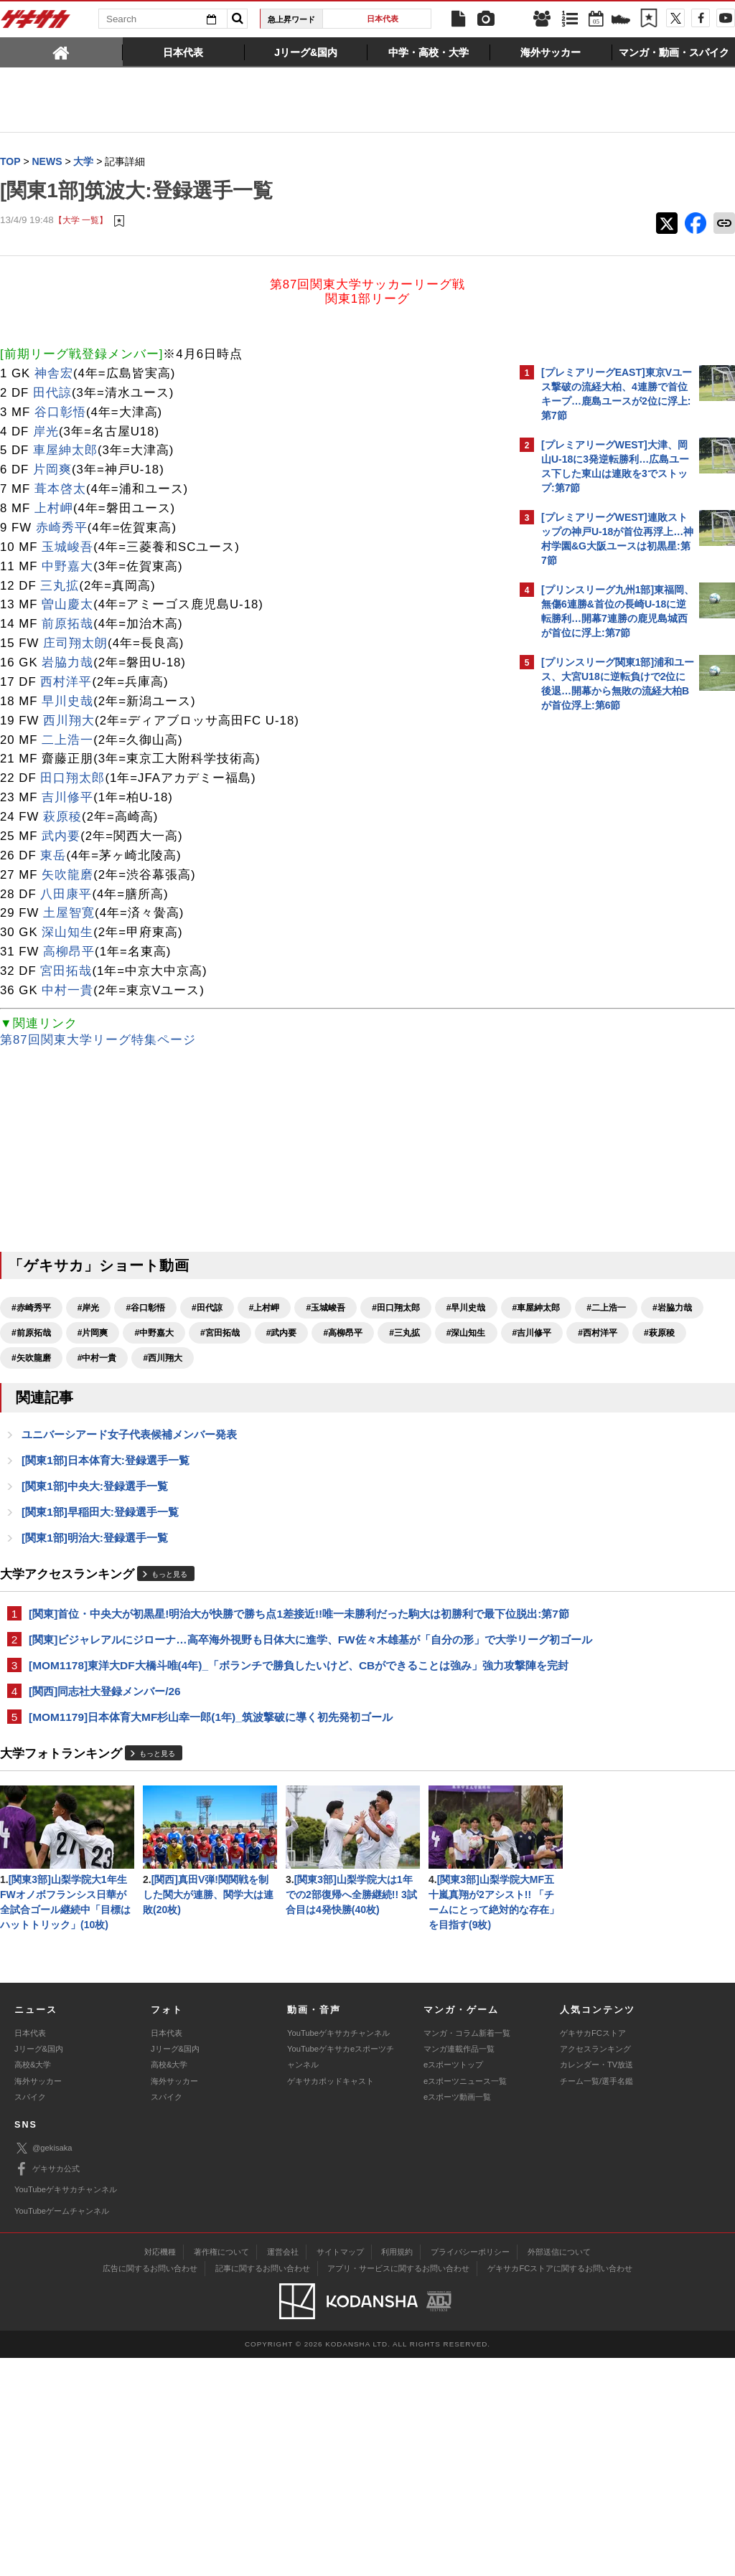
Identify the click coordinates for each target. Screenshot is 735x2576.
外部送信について (559, 2470)
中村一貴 (67, 991)
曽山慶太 (67, 605)
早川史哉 (67, 702)
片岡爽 (52, 470)
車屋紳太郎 (65, 451)
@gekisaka (43, 2366)
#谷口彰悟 (145, 1308)
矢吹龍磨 (67, 875)
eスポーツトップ (453, 2282)
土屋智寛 (69, 913)
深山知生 (67, 933)
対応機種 (160, 2470)
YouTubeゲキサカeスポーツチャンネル (340, 2275)
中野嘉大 (67, 567)
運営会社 (283, 2470)
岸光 (46, 432)
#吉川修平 (342, 1359)
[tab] (61, 51)
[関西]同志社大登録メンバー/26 (105, 1771)
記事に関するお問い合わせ (262, 2486)
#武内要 (93, 1359)
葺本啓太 (60, 489)
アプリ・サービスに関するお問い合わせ (398, 2486)
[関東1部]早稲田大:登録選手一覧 (100, 1540)
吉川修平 (67, 798)
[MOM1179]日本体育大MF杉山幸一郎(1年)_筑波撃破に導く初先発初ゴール (211, 1797)
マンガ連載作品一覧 (459, 2267)
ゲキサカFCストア (593, 2251)
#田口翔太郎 (396, 1308)
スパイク (30, 2315)
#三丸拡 (215, 1359)
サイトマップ (340, 2470)
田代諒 (52, 393)
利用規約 (397, 2470)
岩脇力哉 (67, 663)
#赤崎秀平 (31, 1308)
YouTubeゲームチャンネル (61, 2429)
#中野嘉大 (426, 1334)
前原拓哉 (67, 624)
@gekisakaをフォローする (599, 936)
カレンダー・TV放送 (596, 2282)
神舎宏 (53, 374)
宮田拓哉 (66, 971)
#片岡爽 (364, 1334)
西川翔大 (69, 721)
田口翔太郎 (72, 778)
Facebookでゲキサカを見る (601, 966)
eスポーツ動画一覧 (457, 2315)
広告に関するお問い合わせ (150, 2486)
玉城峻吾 (67, 548)
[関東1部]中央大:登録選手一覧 (95, 1514)
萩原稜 (62, 817)
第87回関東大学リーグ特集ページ (98, 1040)
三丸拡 (59, 586)
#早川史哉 (31, 1334)
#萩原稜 (26, 1384)
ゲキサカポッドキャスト (330, 2299)
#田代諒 (207, 1308)
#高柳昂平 (154, 1359)
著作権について (221, 2470)
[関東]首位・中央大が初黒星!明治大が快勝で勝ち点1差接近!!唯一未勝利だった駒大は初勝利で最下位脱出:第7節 (251, 1652)
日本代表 (382, 18)
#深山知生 (277, 1359)
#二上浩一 (171, 1334)
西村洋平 (66, 682)
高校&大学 (32, 2282)
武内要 (61, 837)
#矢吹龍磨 (88, 1384)
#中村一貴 (154, 1384)
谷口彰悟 (60, 413)
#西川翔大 (220, 1384)
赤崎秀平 (62, 528)
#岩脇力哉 (237, 1334)
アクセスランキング (595, 2267)
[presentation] (61, 51)
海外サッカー (38, 2299)
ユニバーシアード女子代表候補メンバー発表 (129, 1461)
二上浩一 (67, 740)
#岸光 (89, 1308)
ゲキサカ (36, 22)
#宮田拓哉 (31, 1359)
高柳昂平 (69, 952)
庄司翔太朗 (75, 644)
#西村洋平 (409, 1359)
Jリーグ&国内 (38, 2267)
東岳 (53, 856)
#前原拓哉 (303, 1334)
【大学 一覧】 (81, 220)
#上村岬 (264, 1308)
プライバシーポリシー (470, 2470)
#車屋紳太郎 (102, 1334)
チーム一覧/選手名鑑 (596, 2299)
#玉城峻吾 (325, 1308)
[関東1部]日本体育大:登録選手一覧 (105, 1487)
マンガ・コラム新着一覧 (466, 2251)
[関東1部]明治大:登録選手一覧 (95, 1567)
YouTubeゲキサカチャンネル (338, 2251)
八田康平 (66, 895)
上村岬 (53, 509)
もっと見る (169, 1604)
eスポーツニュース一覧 (465, 2299)
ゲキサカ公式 (47, 2387)
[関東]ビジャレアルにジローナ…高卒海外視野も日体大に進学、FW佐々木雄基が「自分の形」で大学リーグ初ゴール (246, 1694)
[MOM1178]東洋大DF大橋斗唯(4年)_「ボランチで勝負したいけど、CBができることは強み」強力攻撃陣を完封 (255, 1736)
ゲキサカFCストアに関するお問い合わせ (559, 2486)
